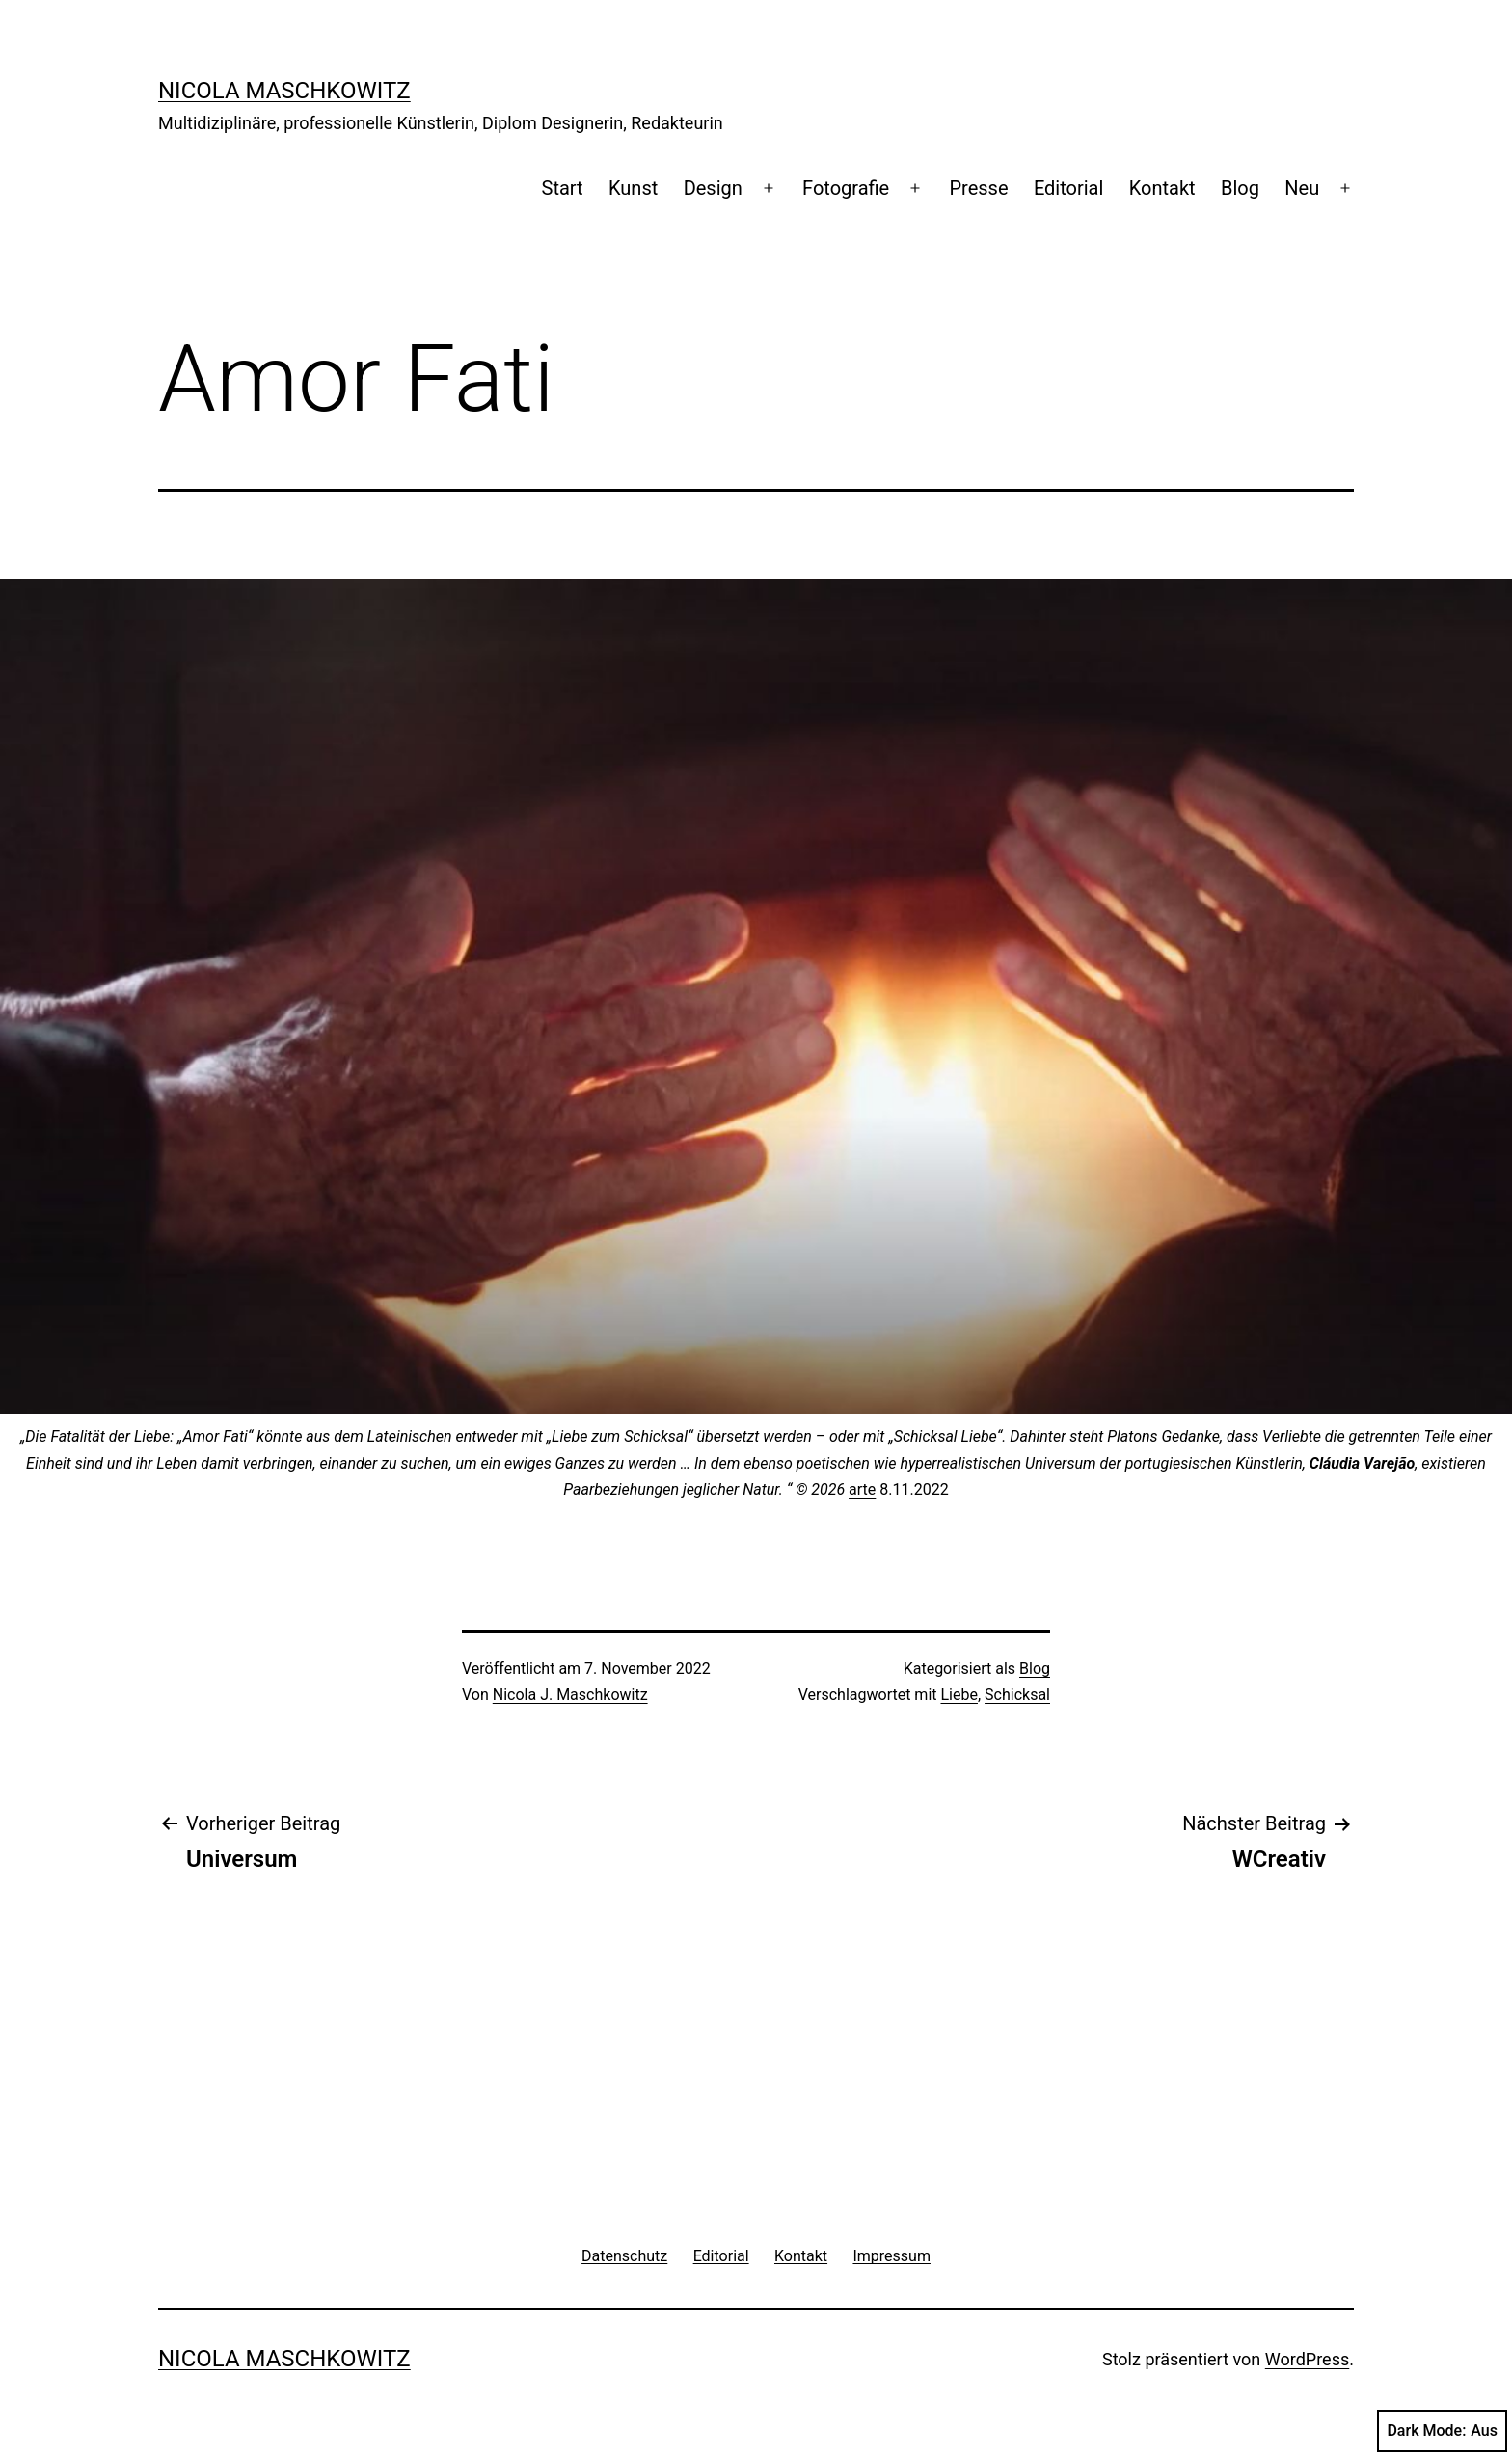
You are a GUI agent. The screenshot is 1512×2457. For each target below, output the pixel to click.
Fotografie (845, 188)
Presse (978, 188)
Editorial (1068, 188)
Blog (1240, 188)
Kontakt (1162, 188)
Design (713, 188)
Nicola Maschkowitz (284, 90)
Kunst (633, 188)
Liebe (958, 1695)
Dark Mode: (1442, 2431)
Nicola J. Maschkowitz (570, 1695)
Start (562, 188)
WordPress (1307, 2359)
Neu (1301, 188)
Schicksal (1017, 1695)
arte (862, 1489)
